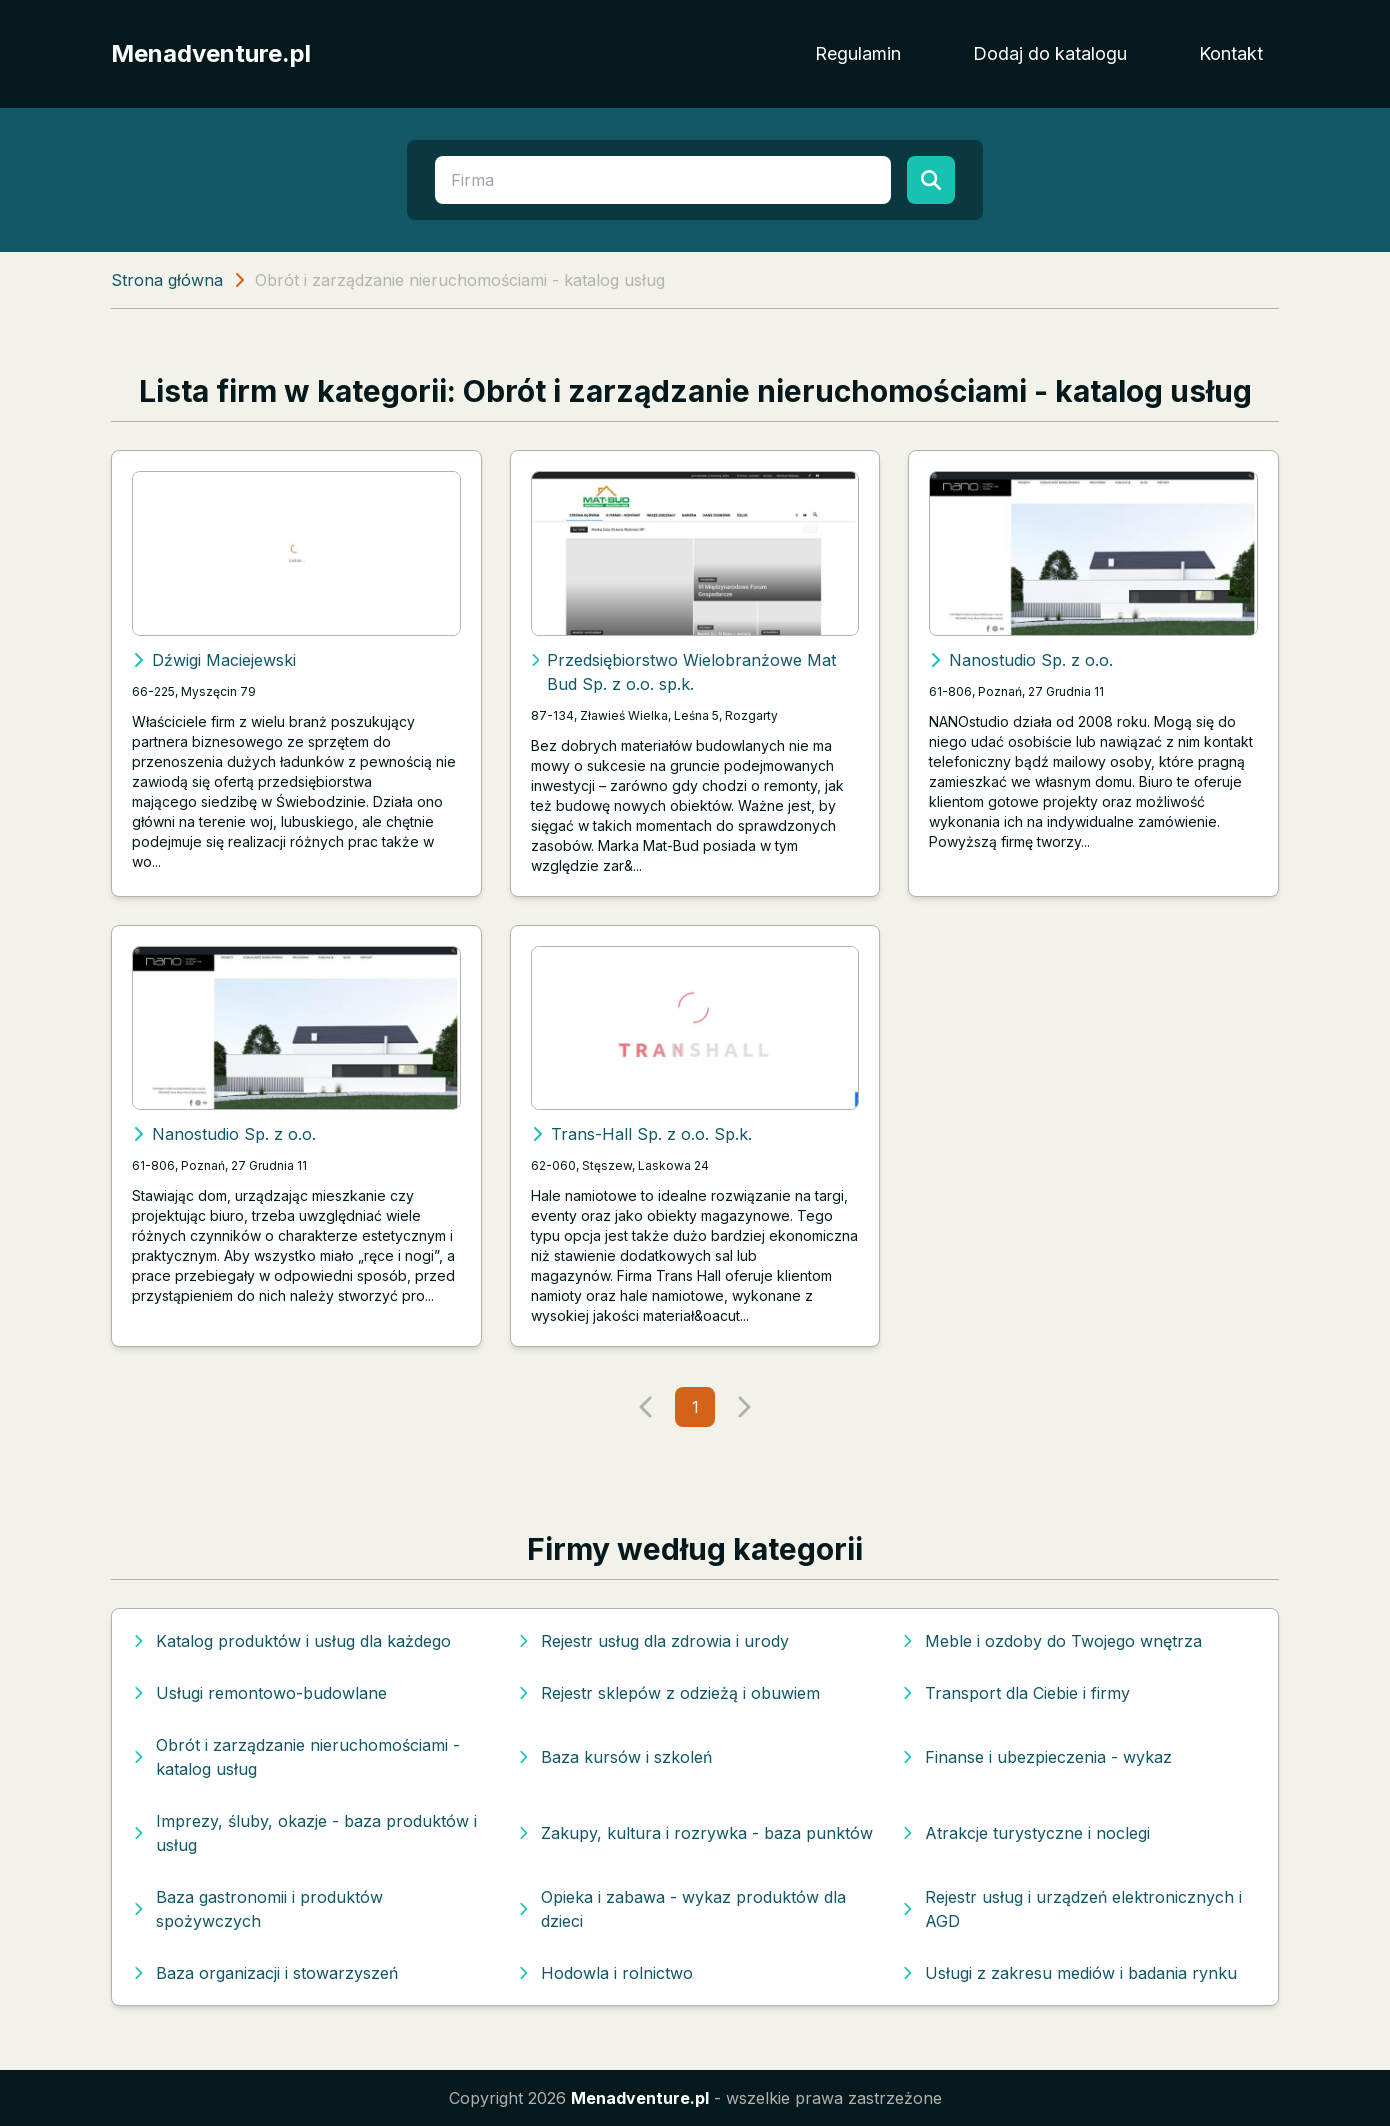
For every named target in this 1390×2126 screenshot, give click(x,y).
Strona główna (167, 280)
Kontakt (1231, 53)
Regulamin (858, 53)
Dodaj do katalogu (1050, 53)
